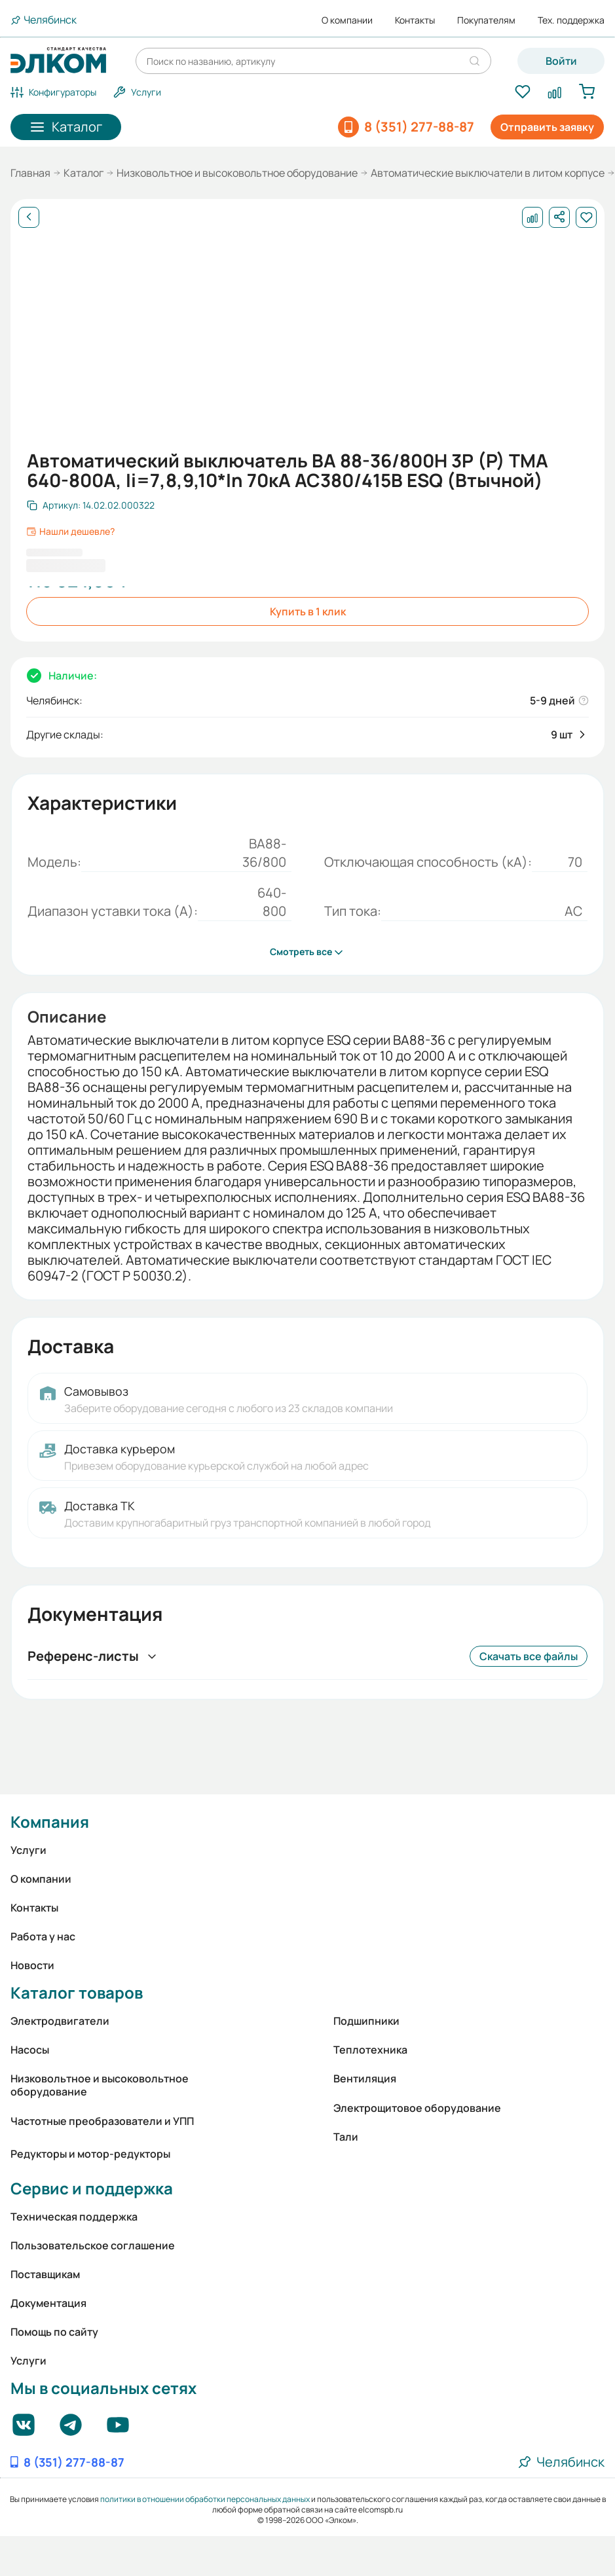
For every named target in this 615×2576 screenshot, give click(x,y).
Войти (561, 61)
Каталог (83, 173)
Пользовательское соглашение (92, 2245)
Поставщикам (45, 2274)
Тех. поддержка (571, 20)
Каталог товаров (76, 1992)
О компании (347, 20)
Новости (32, 1965)
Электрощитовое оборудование (417, 2107)
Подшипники (366, 2020)
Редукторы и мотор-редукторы (90, 2153)
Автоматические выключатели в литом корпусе (488, 173)
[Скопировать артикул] (91, 505)
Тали (345, 2136)
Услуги (28, 1850)
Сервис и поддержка (91, 2188)
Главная (30, 173)
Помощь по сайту (54, 2331)
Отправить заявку (547, 127)
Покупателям (486, 20)
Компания (49, 1821)
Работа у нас (42, 1936)
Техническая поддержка (74, 2216)
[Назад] (28, 217)
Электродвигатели (59, 2020)
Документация (48, 2303)
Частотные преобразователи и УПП (102, 2121)
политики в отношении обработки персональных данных (205, 2499)
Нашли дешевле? (70, 531)
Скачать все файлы (528, 1656)
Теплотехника (370, 2049)
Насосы (29, 2049)
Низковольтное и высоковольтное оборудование (237, 173)
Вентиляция (364, 2078)
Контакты (415, 20)
